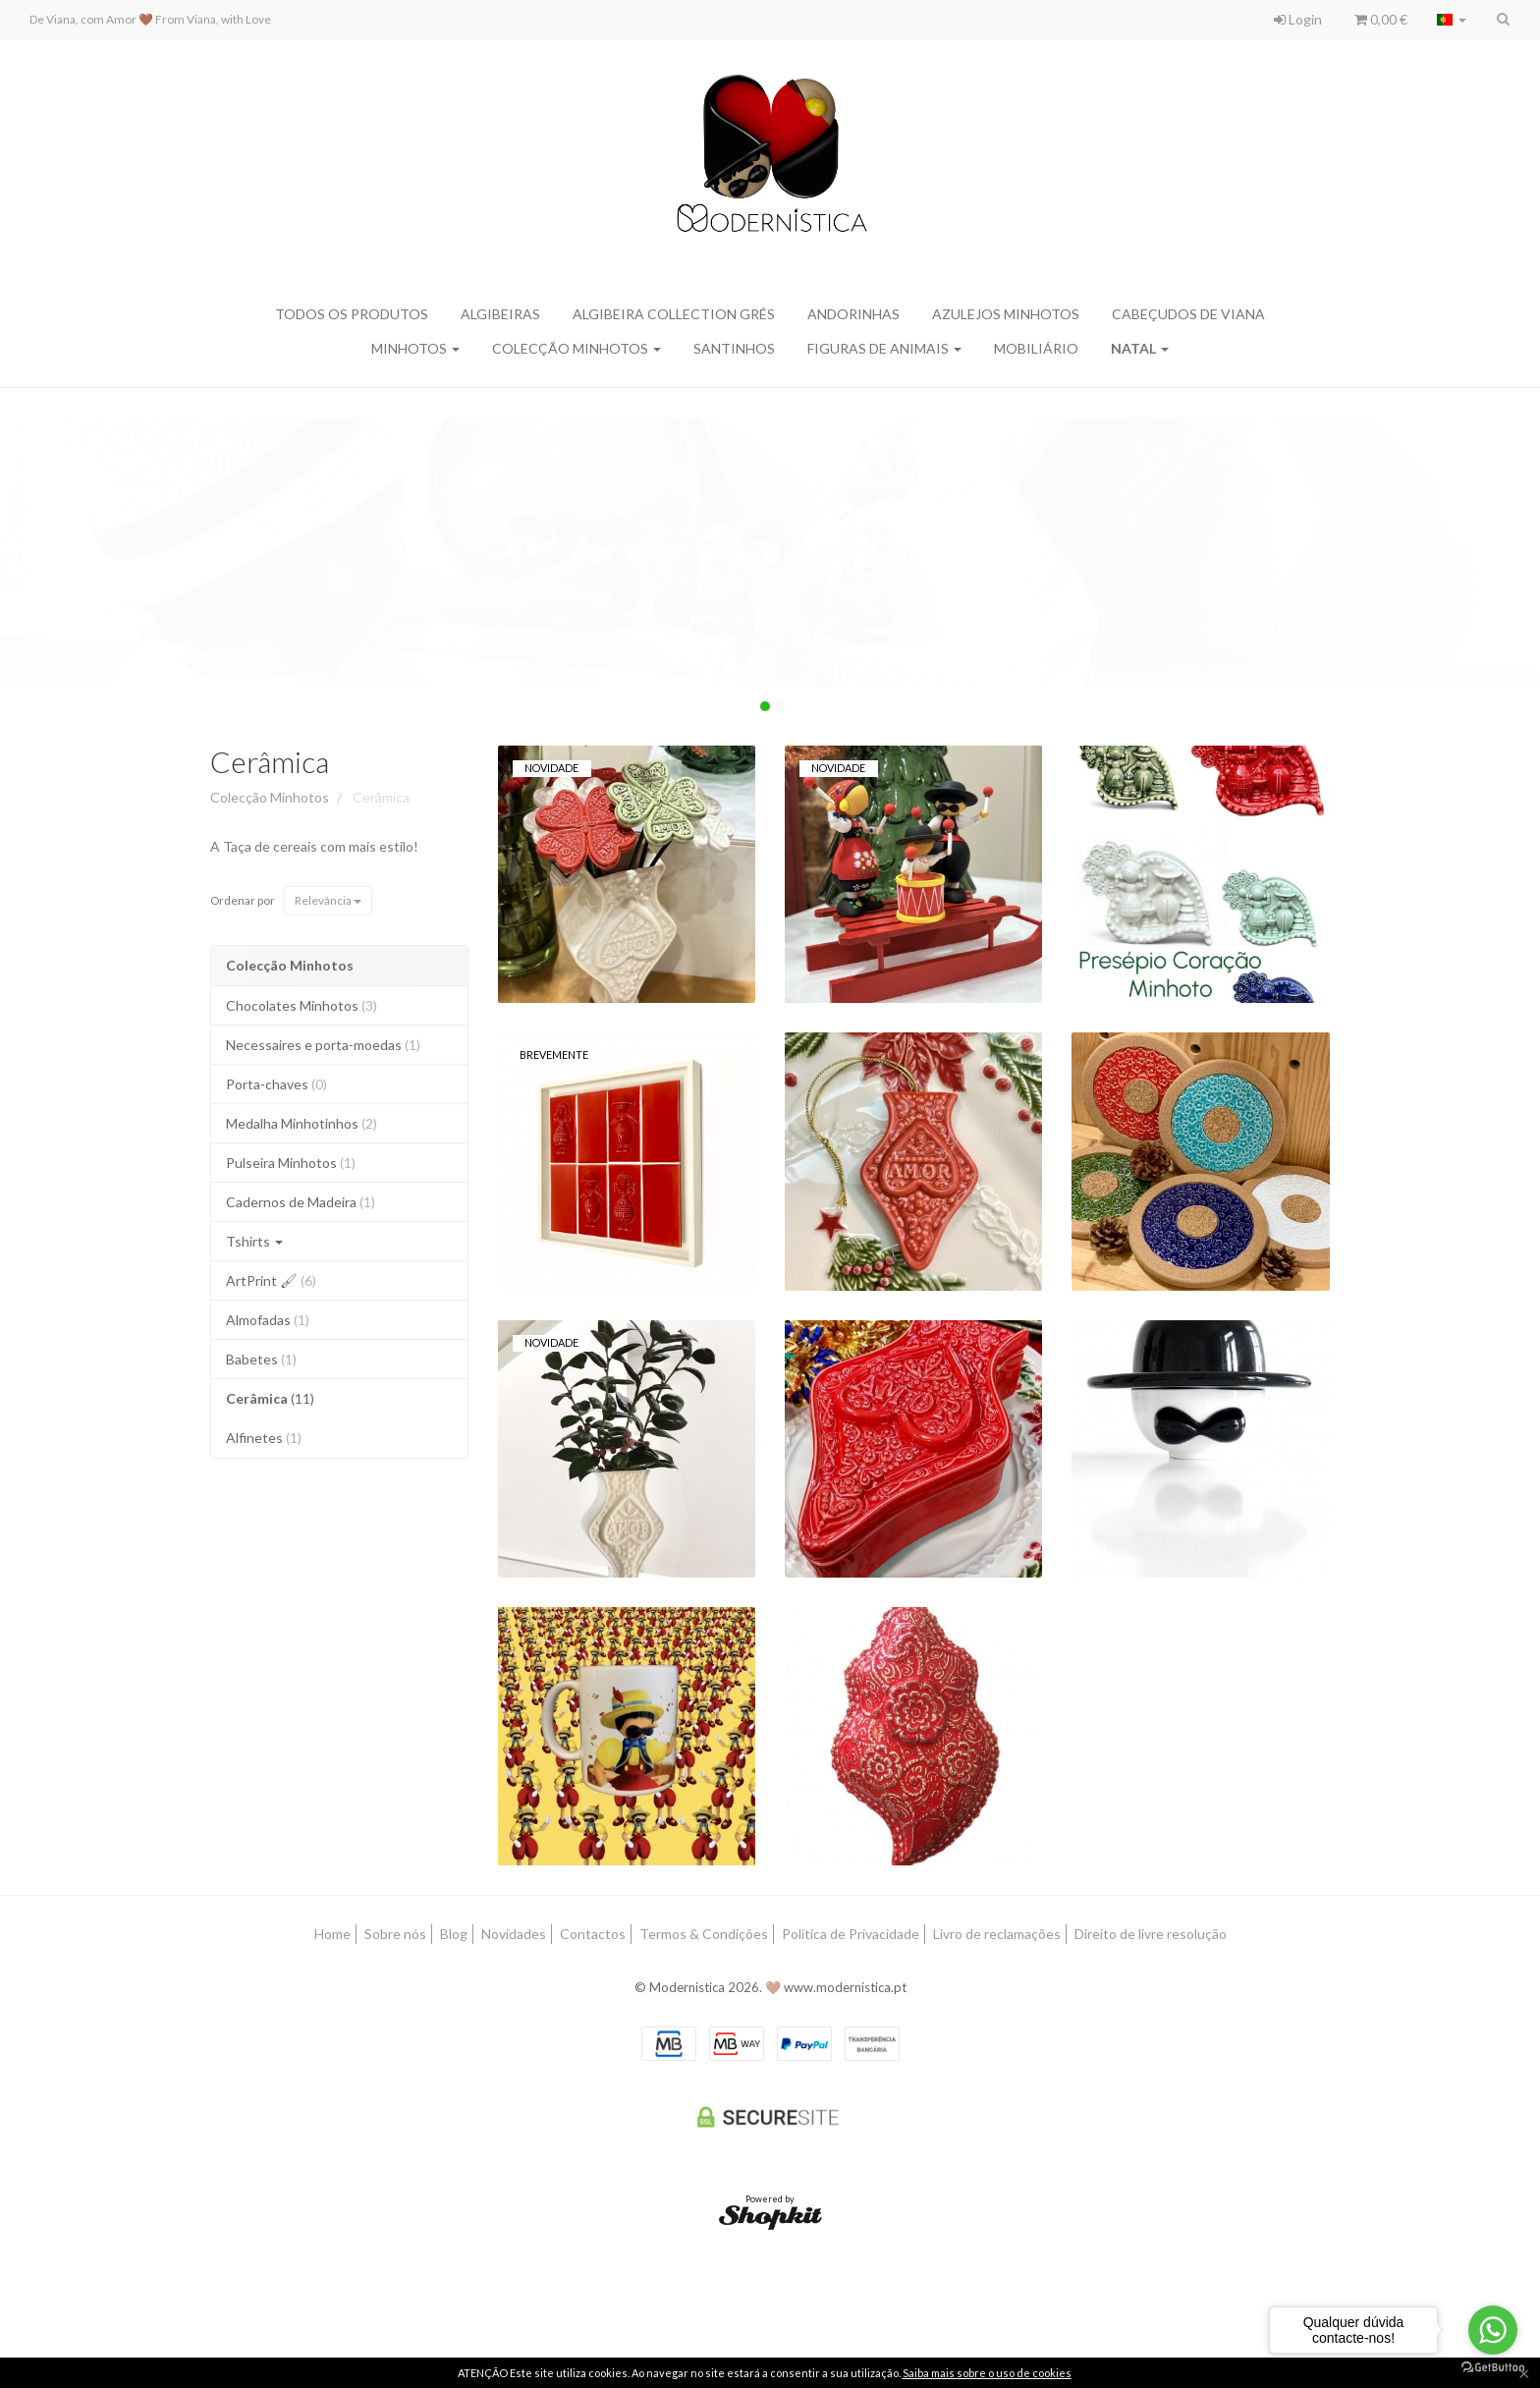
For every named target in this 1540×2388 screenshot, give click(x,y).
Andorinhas (853, 313)
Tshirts (254, 1241)
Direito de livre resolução (1150, 1933)
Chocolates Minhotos (301, 1005)
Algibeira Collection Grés (674, 313)
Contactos (593, 1933)
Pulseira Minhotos (291, 1162)
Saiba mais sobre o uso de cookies (987, 2372)
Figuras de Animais (884, 348)
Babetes (261, 1359)
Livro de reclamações (997, 1933)
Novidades (513, 1933)
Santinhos (734, 348)
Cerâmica (269, 761)
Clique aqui (76, 478)
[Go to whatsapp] (1492, 2330)
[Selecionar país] (1451, 19)
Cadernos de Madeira (300, 1202)
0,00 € (1380, 19)
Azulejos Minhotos (1005, 313)
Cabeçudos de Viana (1188, 313)
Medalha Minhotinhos (301, 1123)
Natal (1140, 348)
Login (1298, 19)
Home (332, 1933)
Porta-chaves (276, 1084)
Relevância (328, 900)
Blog (454, 1933)
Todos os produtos (351, 313)
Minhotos (415, 348)
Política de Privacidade (850, 1933)
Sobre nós (395, 1933)
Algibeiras (500, 313)
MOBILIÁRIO (1036, 348)
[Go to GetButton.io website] (1492, 2367)
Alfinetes (264, 1437)
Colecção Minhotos (576, 348)
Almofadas (267, 1319)
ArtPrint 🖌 (271, 1280)
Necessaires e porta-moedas (323, 1044)
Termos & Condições (703, 1933)
